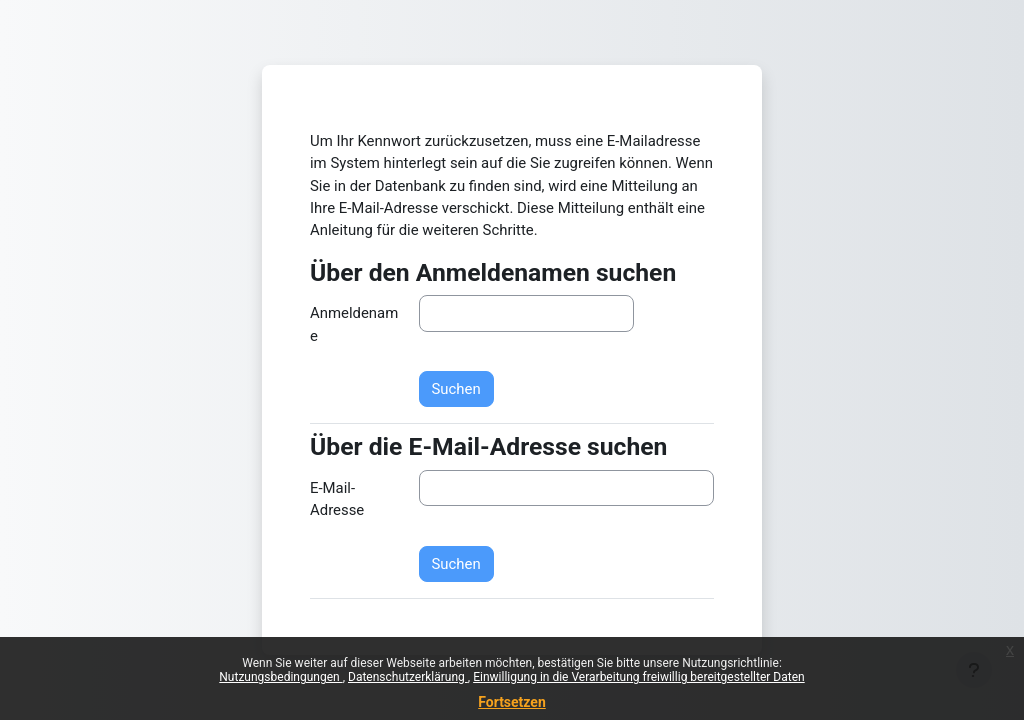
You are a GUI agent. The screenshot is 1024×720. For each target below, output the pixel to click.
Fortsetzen (512, 702)
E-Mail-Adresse (337, 499)
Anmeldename (354, 324)
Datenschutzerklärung (408, 677)
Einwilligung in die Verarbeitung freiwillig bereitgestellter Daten (639, 677)
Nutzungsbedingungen (280, 677)
